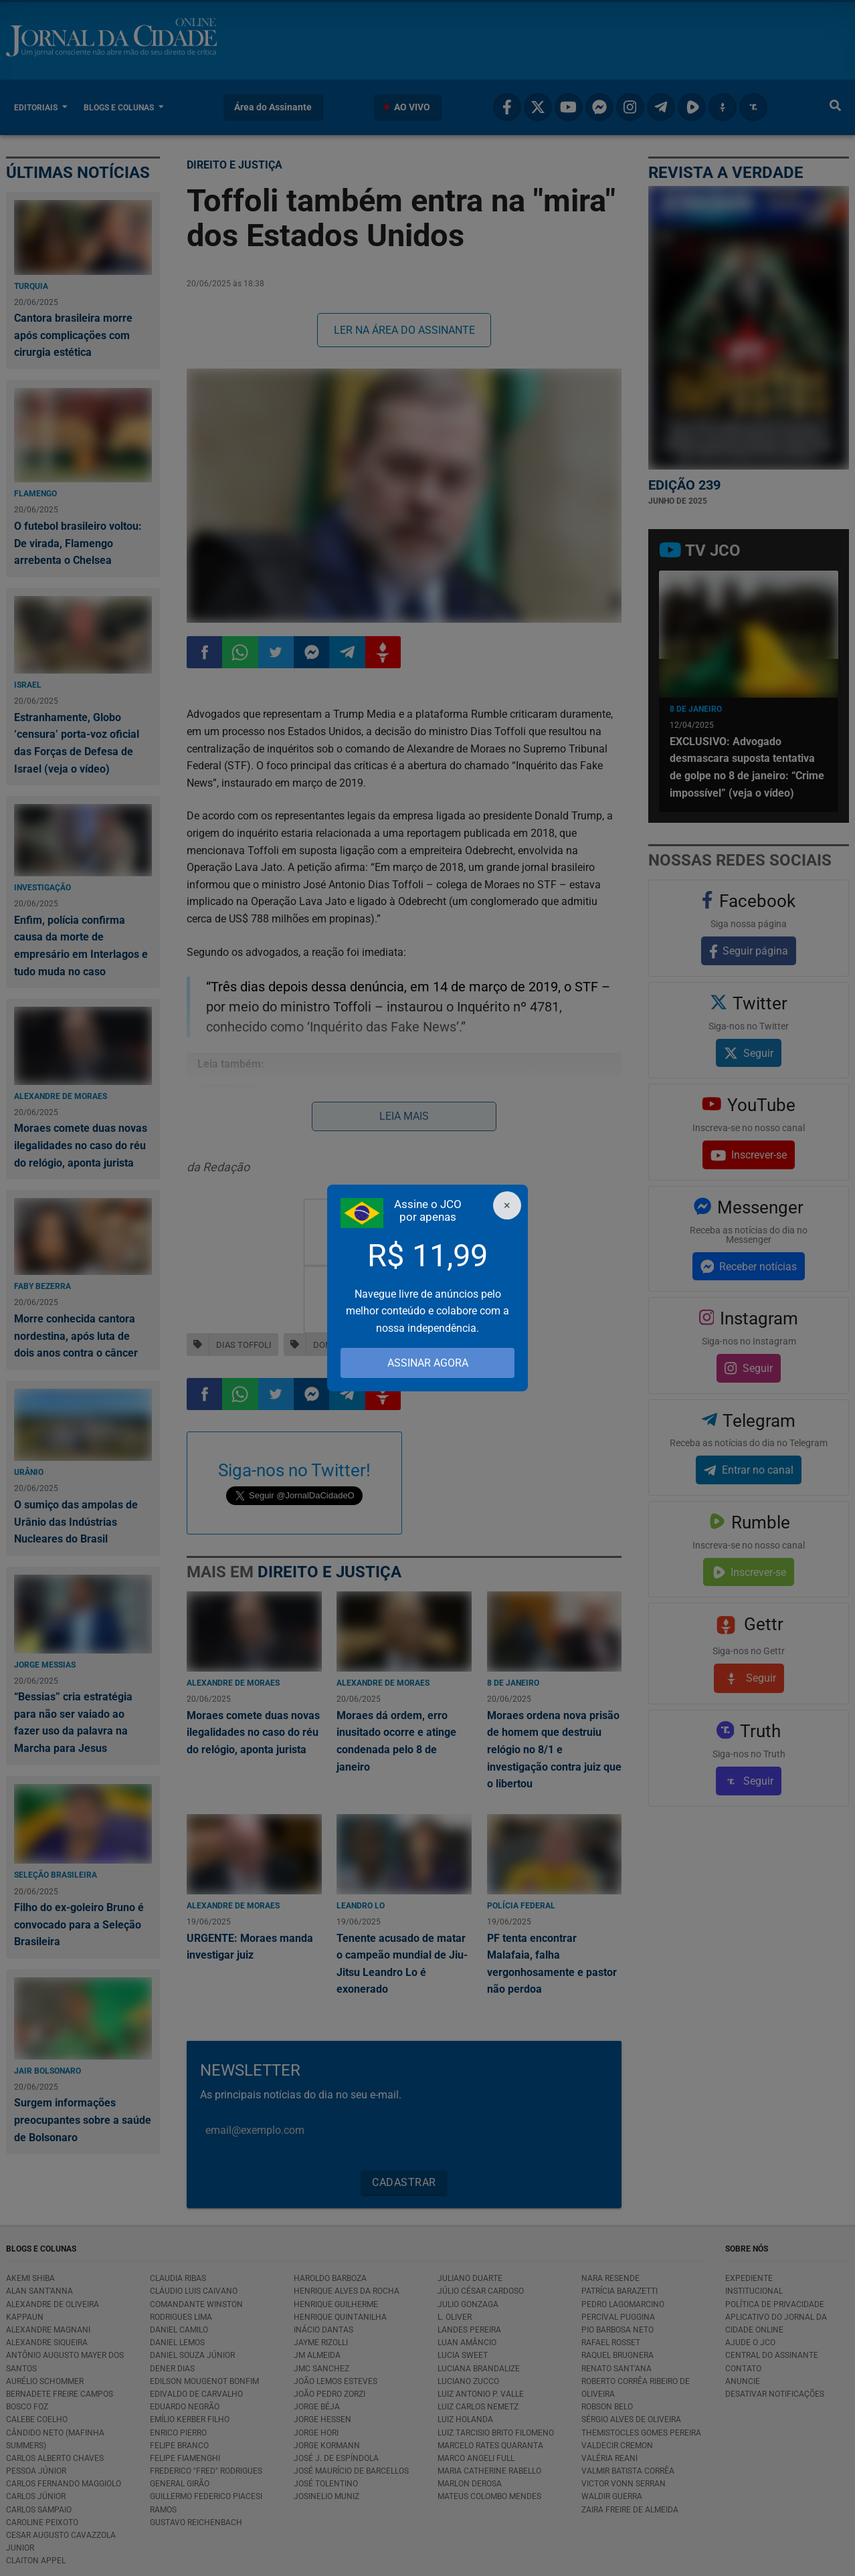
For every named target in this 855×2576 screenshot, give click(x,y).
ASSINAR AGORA (427, 1363)
